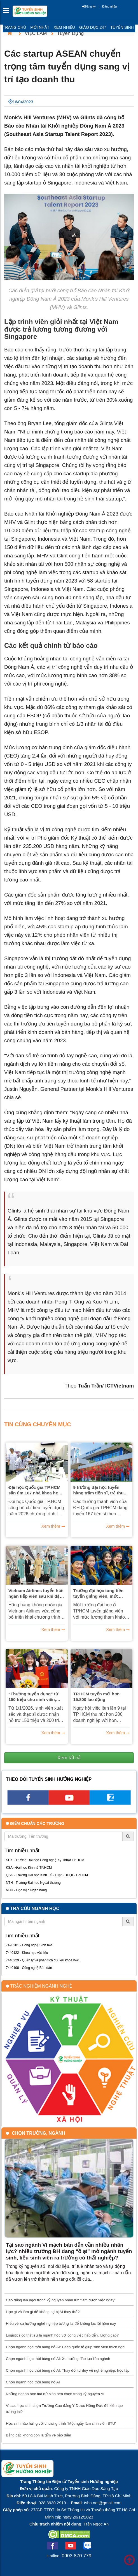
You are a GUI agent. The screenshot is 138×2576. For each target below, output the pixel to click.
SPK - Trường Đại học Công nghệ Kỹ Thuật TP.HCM (45, 1860)
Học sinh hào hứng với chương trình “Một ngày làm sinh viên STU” (61, 2423)
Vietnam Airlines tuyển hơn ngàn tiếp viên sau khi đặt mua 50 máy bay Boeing (36, 1593)
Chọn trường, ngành (38, 2133)
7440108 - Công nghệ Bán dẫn (29, 1968)
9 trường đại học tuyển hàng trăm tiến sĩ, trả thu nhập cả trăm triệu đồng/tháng (98, 1490)
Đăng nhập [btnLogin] (109, 6)
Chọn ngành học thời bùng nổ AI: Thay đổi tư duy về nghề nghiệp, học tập (67, 2370)
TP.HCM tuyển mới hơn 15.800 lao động (96, 1696)
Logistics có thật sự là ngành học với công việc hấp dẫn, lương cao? (62, 2335)
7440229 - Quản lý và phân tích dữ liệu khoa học (42, 1960)
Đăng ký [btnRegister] (89, 6)
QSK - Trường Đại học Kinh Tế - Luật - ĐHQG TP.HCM (47, 1875)
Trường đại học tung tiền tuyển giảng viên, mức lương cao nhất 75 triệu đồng (98, 1593)
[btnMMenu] (8, 12)
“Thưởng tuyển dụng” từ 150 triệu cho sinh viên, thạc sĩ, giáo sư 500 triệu (33, 1696)
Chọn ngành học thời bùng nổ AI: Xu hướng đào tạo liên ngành (58, 2359)
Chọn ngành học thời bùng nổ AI (33, 2382)
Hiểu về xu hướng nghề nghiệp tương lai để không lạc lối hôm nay (61, 2323)
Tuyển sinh (122, 27)
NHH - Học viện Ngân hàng (26, 1890)
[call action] (110, 1803)
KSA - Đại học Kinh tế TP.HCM (29, 1868)
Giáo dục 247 (92, 27)
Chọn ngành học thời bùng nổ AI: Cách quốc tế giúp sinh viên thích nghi (65, 2347)
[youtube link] (69, 1803)
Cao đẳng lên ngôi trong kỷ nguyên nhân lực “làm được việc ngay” (61, 2300)
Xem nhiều (64, 27)
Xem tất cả (69, 1757)
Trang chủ (14, 27)
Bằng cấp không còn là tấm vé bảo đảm (38, 2435)
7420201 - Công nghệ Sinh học (29, 1945)
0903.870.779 (76, 2555)
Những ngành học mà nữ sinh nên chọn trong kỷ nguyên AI (55, 2394)
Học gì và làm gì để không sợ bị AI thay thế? (42, 2312)
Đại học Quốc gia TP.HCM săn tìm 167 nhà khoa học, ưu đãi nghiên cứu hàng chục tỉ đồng (35, 1490)
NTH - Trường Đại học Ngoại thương (33, 1883)
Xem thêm (50, 1526)
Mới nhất (39, 27)
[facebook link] (27, 1803)
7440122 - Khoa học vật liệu (27, 1953)
